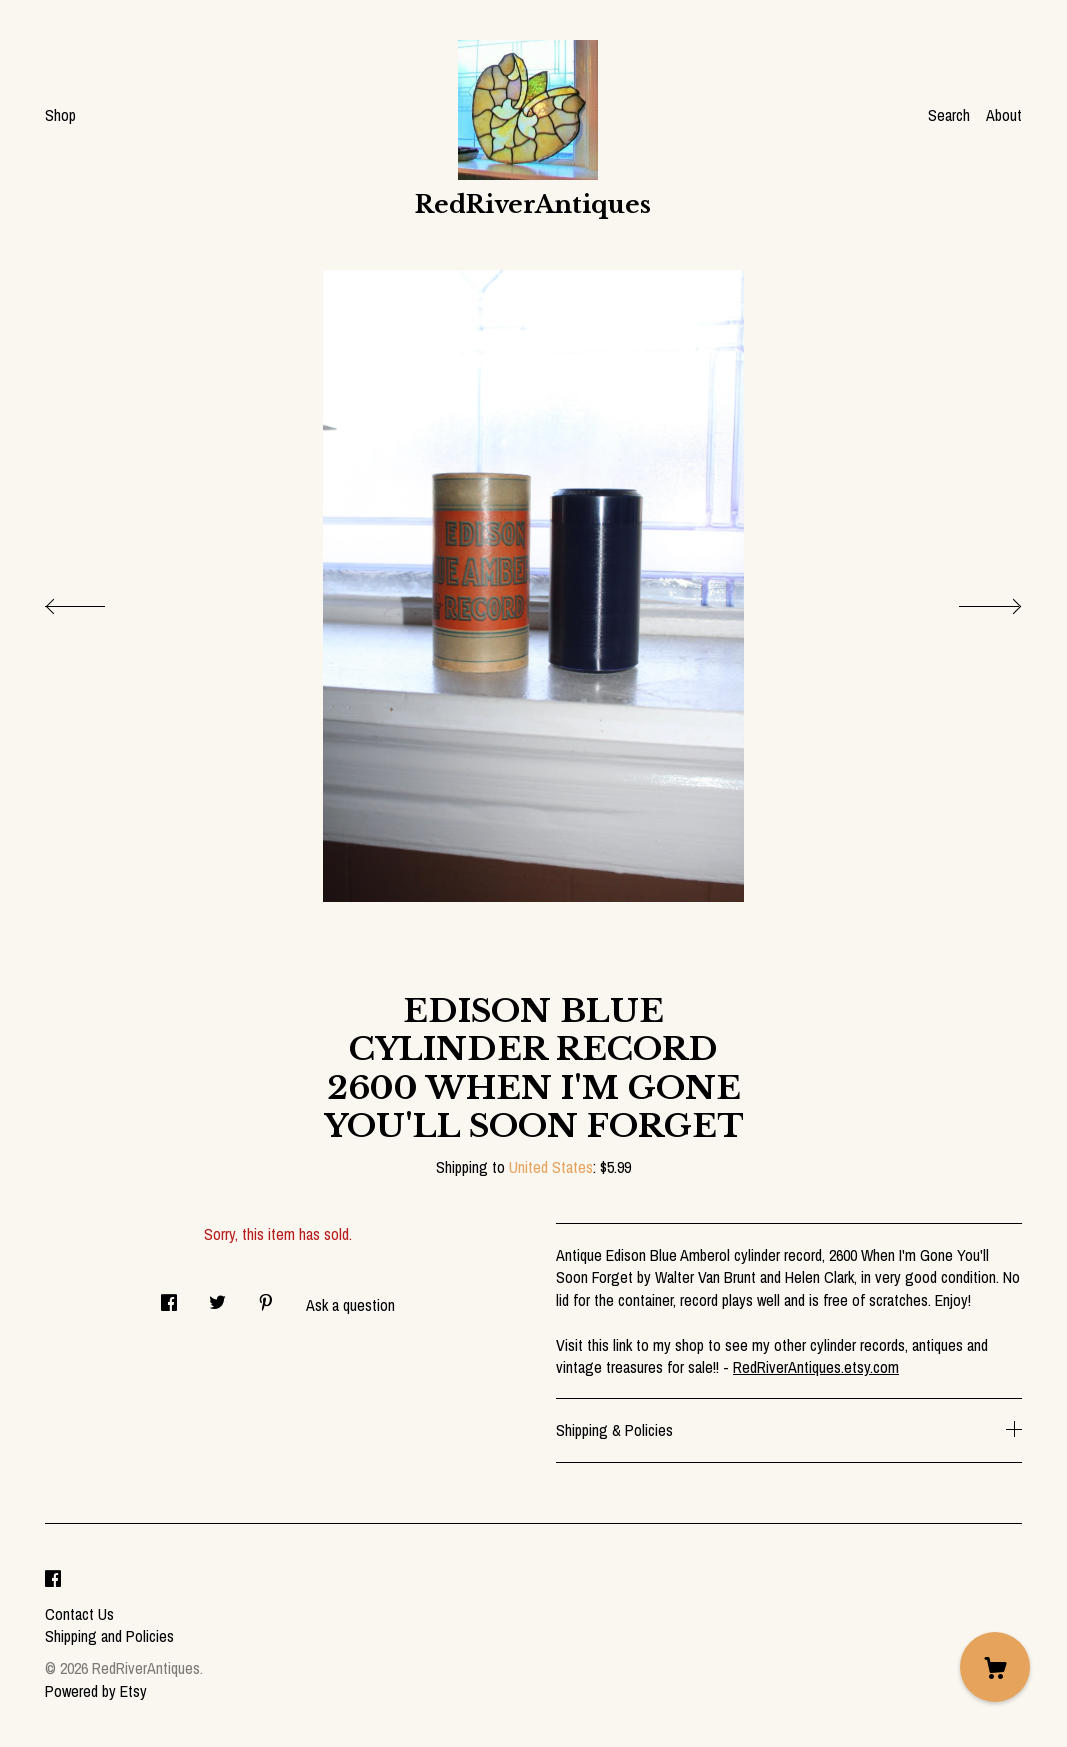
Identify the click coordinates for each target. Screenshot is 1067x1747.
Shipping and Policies (109, 1636)
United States (551, 1167)
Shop (60, 115)
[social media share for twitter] (217, 1296)
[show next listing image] (972, 601)
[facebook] (53, 1580)
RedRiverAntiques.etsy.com (816, 1367)
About (1004, 115)
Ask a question (350, 1305)
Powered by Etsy (96, 1691)
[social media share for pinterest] (266, 1296)
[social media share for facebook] (169, 1296)
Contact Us (79, 1614)
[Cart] (995, 1667)
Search (949, 115)
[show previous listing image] (95, 601)
